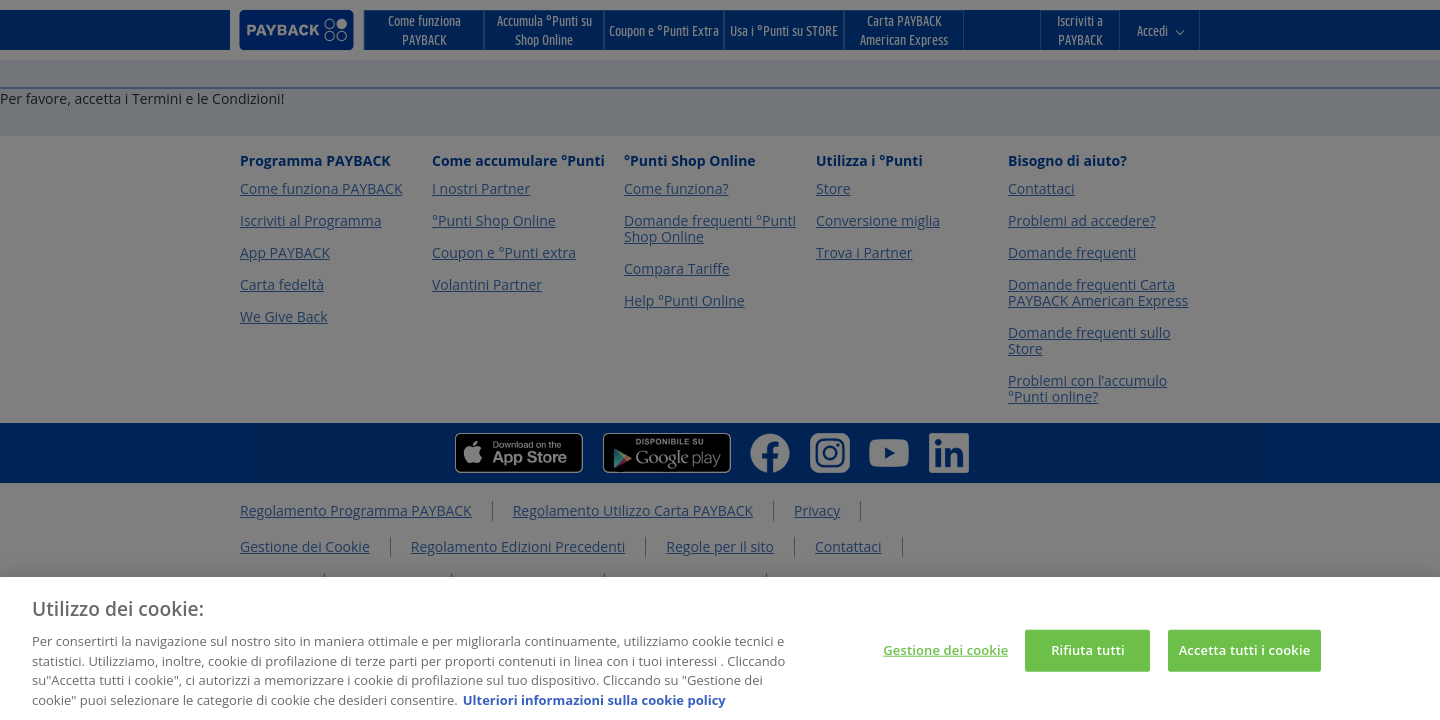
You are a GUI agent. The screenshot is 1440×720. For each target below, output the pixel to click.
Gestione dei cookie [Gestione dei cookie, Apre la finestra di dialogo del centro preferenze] (945, 654)
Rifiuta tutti (1088, 654)
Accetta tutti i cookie (1245, 654)
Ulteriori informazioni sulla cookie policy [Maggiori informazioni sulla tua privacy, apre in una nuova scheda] (594, 705)
